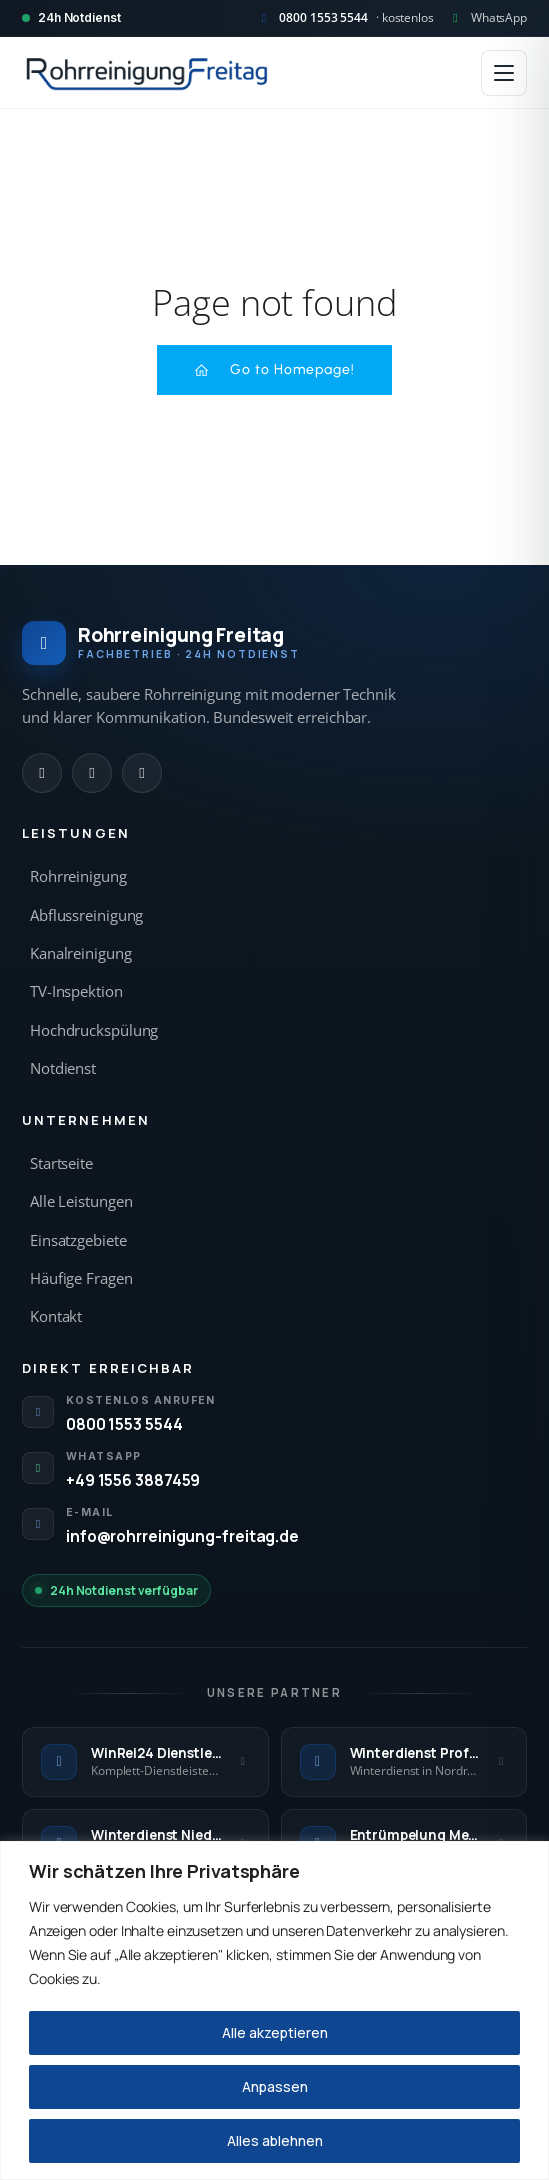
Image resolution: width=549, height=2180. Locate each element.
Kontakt (56, 1316)
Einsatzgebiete (78, 1240)
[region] (274, 2010)
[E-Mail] (142, 773)
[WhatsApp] (92, 773)
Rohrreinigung (78, 876)
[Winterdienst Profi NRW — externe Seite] (404, 1762)
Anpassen (275, 2086)
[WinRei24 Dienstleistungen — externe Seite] (145, 1762)
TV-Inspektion (76, 991)
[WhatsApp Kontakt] (487, 18)
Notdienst (63, 1068)
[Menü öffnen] (504, 73)
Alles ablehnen (275, 2140)
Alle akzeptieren (275, 2032)
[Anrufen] (42, 773)
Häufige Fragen (81, 1278)
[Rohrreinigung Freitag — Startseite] (147, 73)
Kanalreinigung (81, 953)
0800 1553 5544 (124, 1424)
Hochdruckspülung (94, 1030)
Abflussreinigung (86, 915)
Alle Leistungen (81, 1201)
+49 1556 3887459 (133, 1480)
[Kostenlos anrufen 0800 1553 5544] (345, 18)
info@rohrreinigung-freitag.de (182, 1536)
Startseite (61, 1163)
